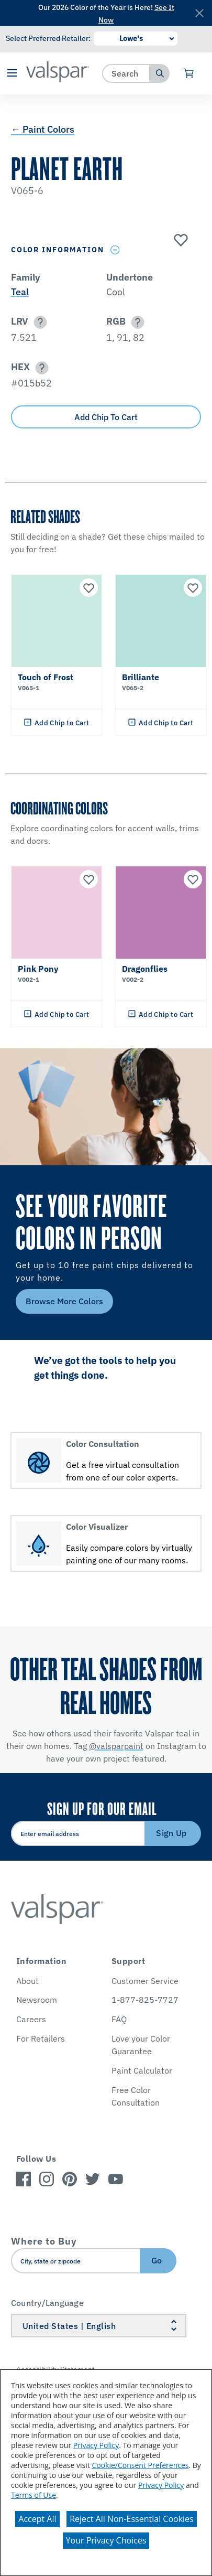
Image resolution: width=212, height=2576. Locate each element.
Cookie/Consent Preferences (140, 2465)
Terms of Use (33, 2495)
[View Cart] (189, 73)
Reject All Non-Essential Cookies (132, 2519)
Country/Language (47, 2303)
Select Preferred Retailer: (48, 38)
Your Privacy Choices (106, 2540)
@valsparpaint (116, 1746)
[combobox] (126, 73)
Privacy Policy (96, 2445)
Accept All (37, 2519)
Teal (20, 292)
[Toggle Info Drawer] (115, 250)
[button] (12, 73)
